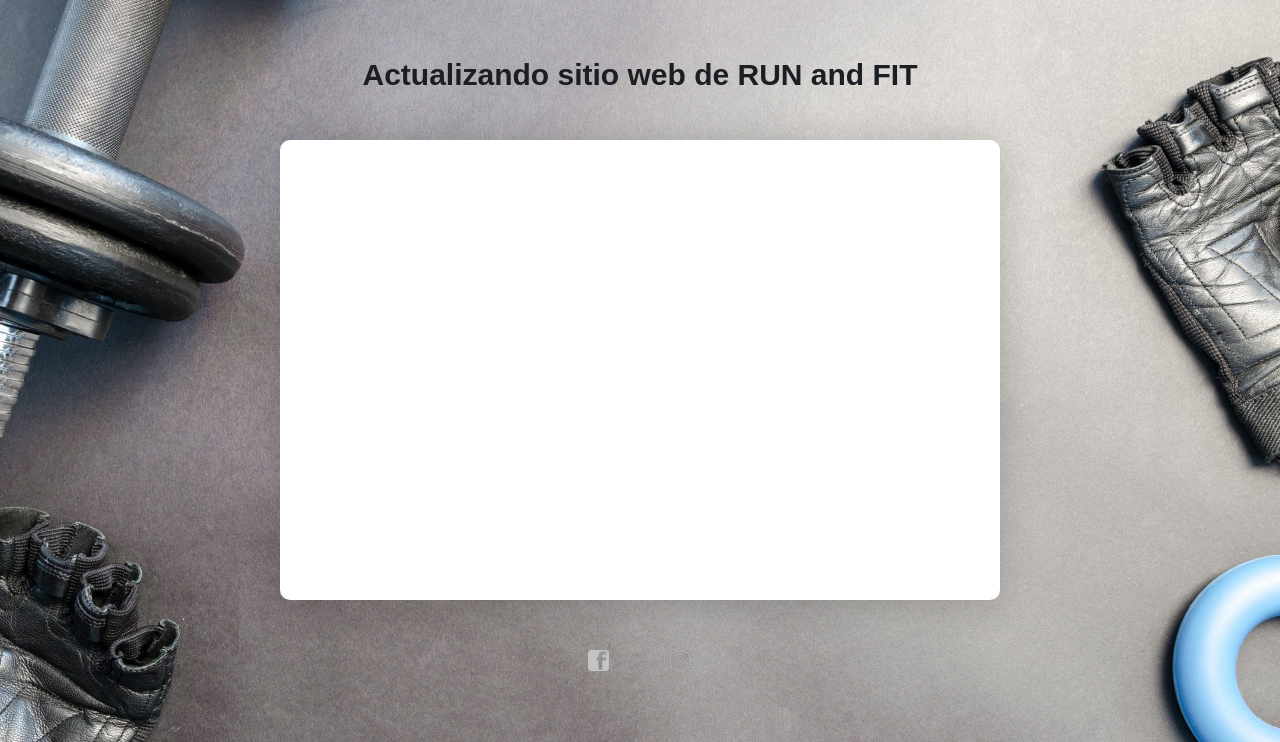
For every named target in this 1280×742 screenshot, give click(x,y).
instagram (681, 661)
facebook (599, 661)
